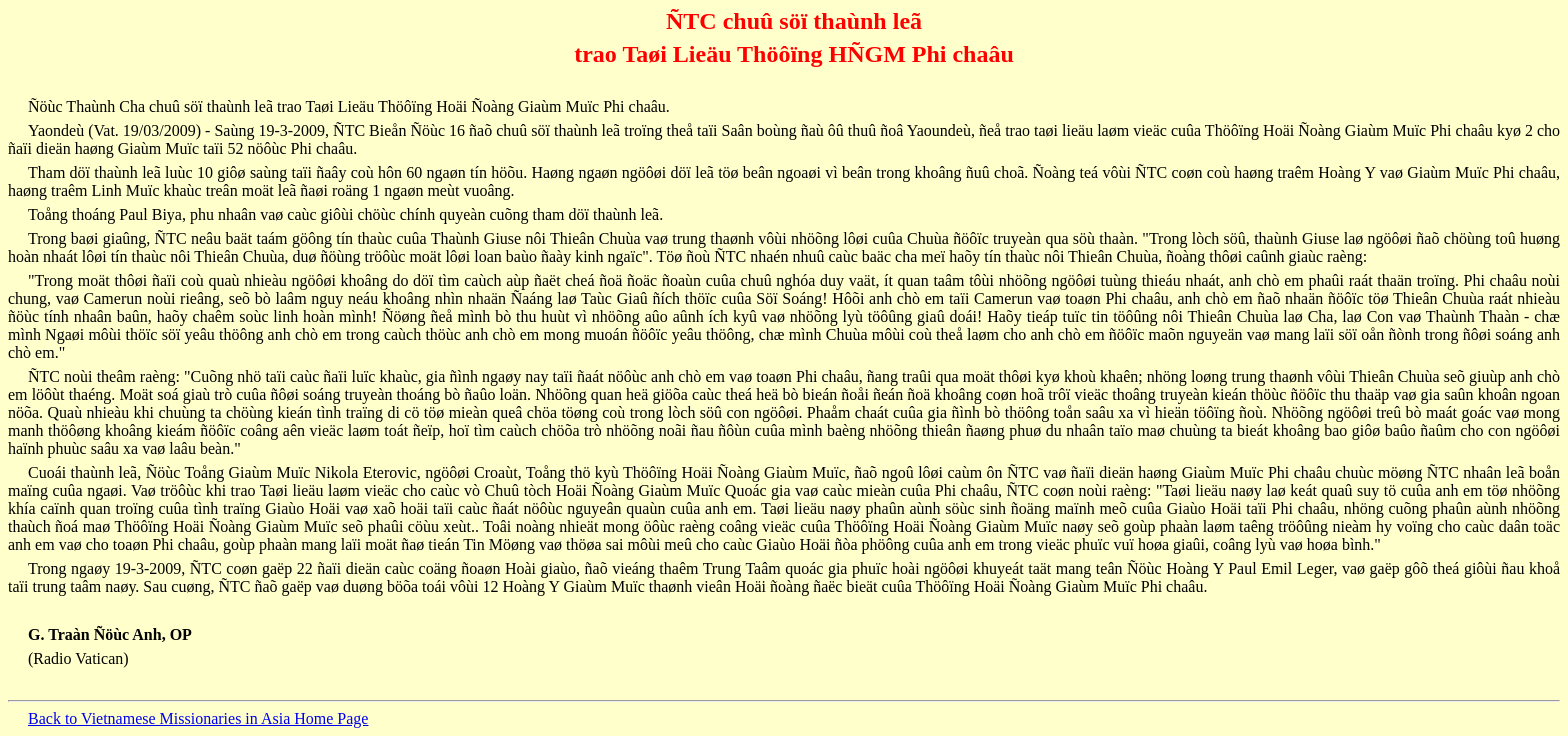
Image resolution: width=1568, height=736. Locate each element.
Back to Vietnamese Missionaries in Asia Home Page (198, 718)
